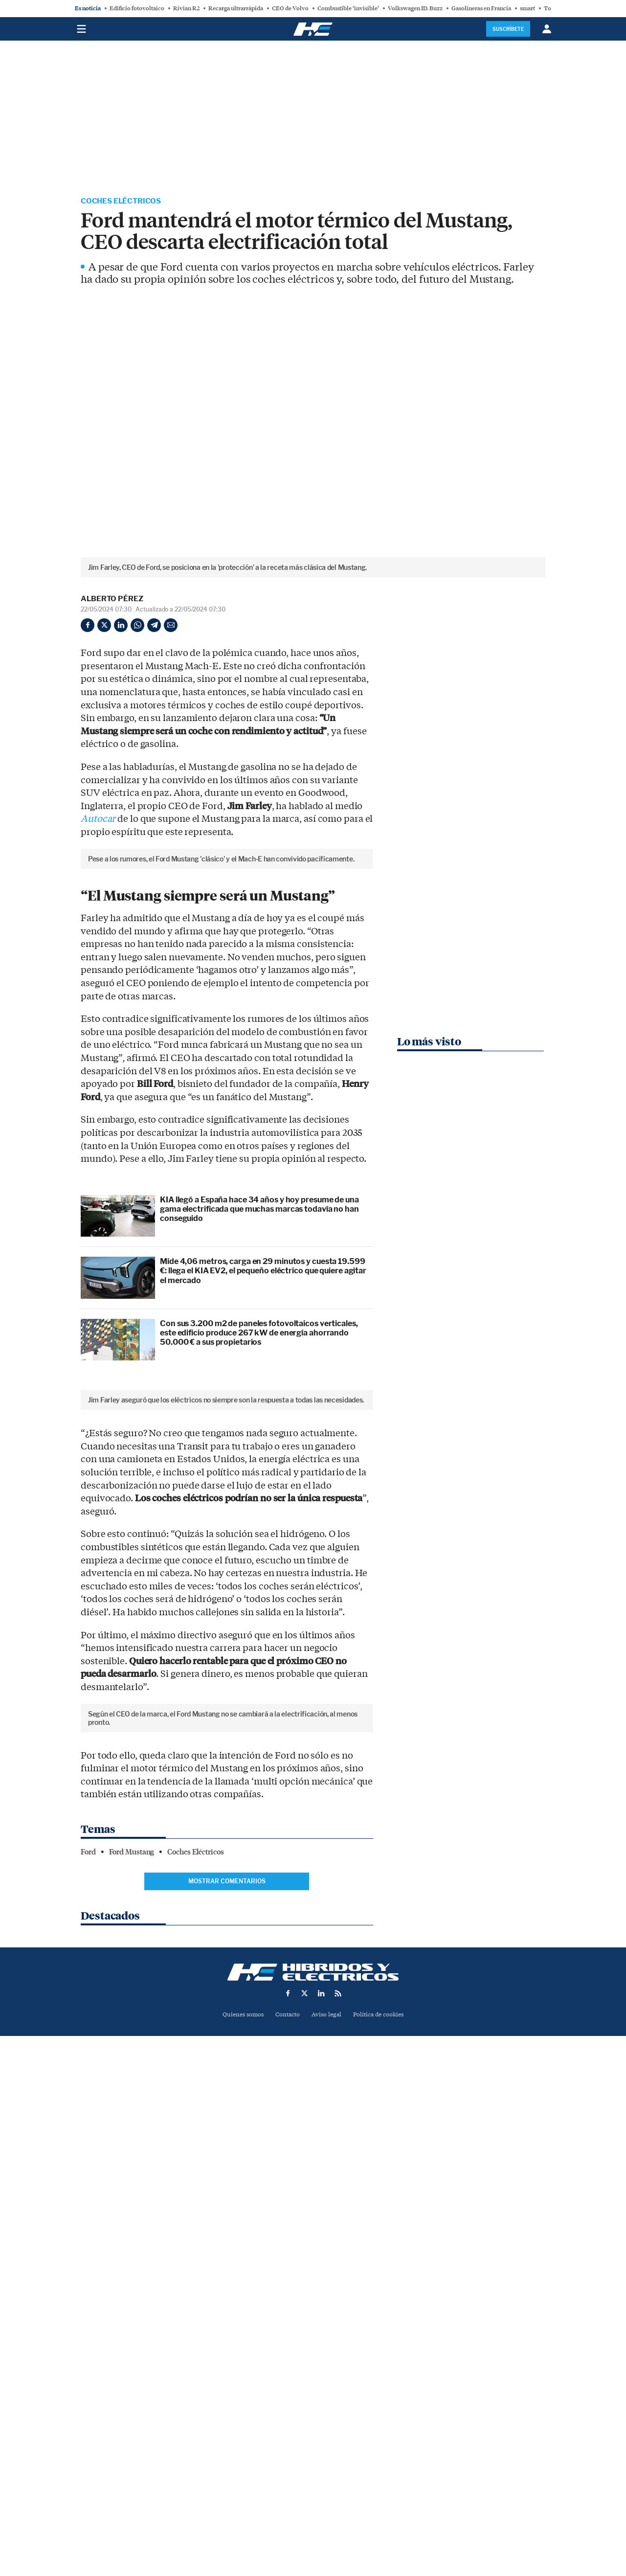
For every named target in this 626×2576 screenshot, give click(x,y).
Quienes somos (239, 2509)
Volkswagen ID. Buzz (415, 8)
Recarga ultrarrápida (235, 8)
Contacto (286, 2509)
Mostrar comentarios (227, 2375)
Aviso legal (327, 2509)
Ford (88, 2346)
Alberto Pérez (112, 599)
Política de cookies (382, 2509)
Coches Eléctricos (123, 201)
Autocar (98, 819)
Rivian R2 (186, 8)
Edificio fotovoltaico (137, 8)
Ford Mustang (132, 2346)
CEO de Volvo (290, 8)
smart (527, 8)
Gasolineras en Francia (481, 8)
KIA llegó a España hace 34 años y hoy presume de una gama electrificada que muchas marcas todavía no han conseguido (259, 1374)
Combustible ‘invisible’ (348, 8)
